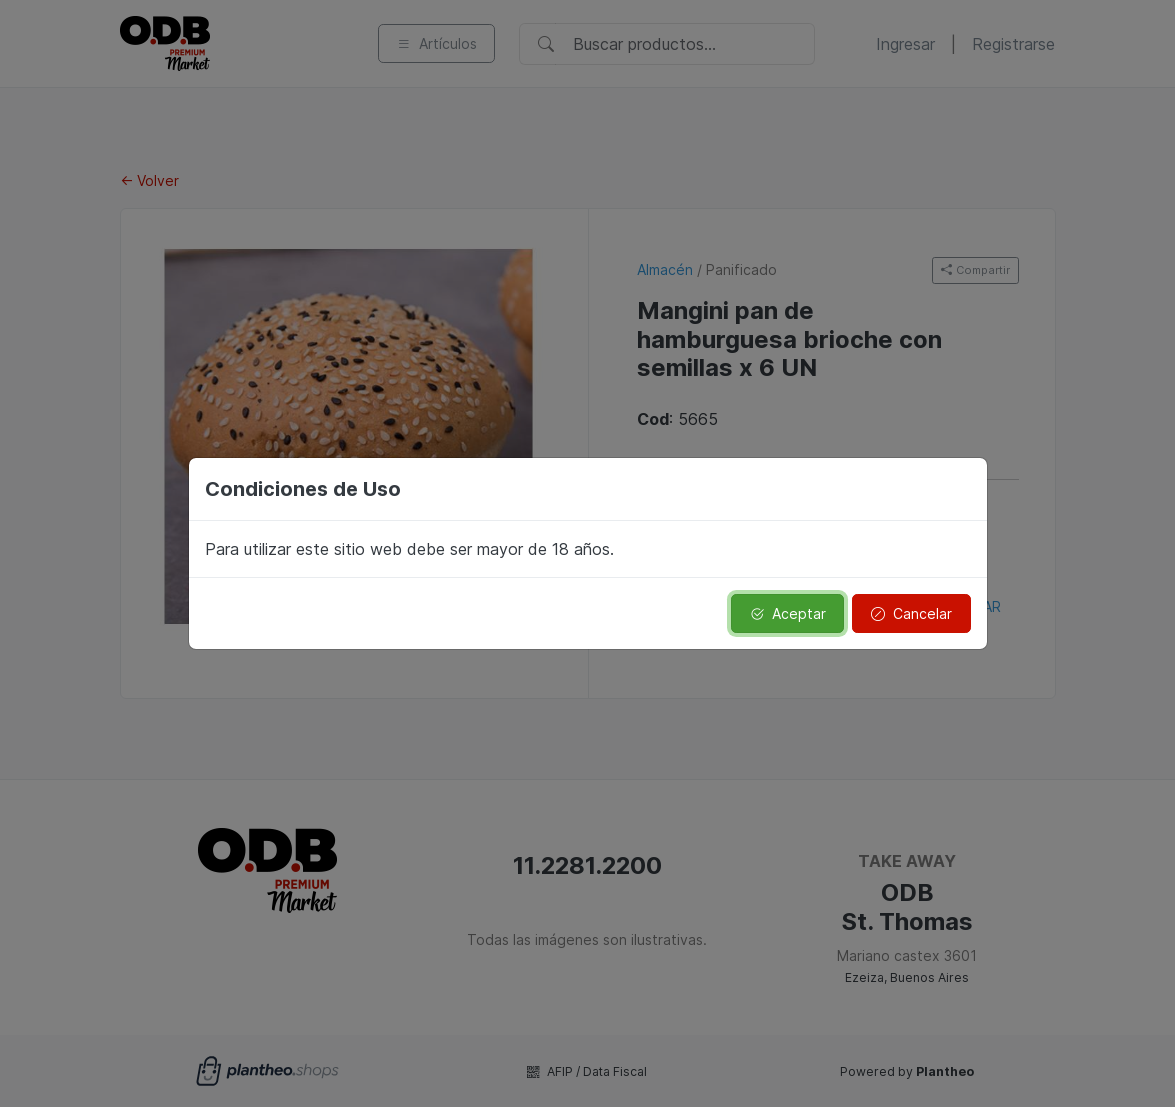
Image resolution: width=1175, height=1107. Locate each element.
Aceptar (788, 613)
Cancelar (911, 613)
